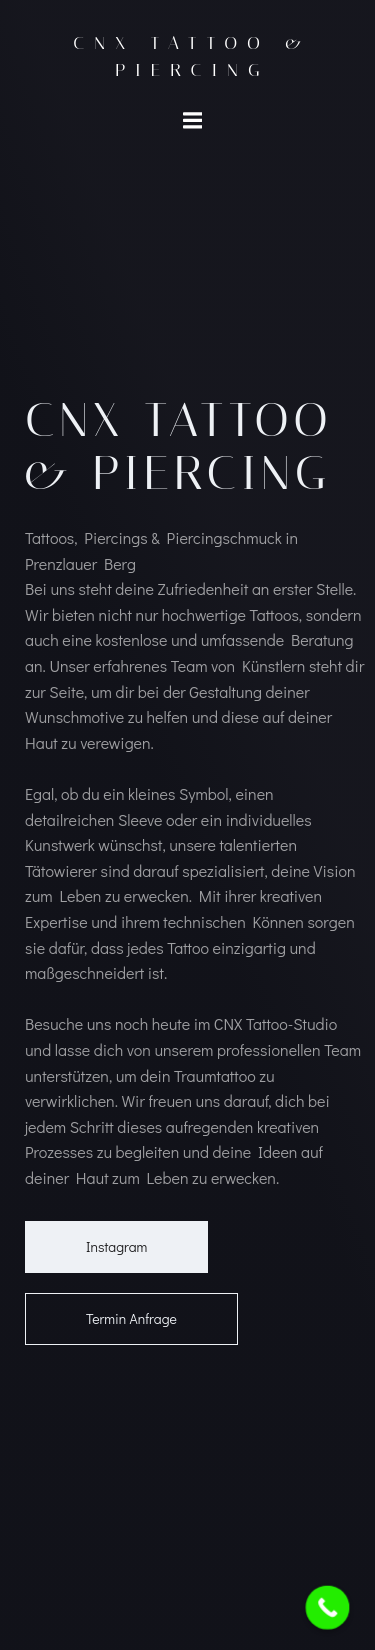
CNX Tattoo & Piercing (192, 56)
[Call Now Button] (328, 1608)
